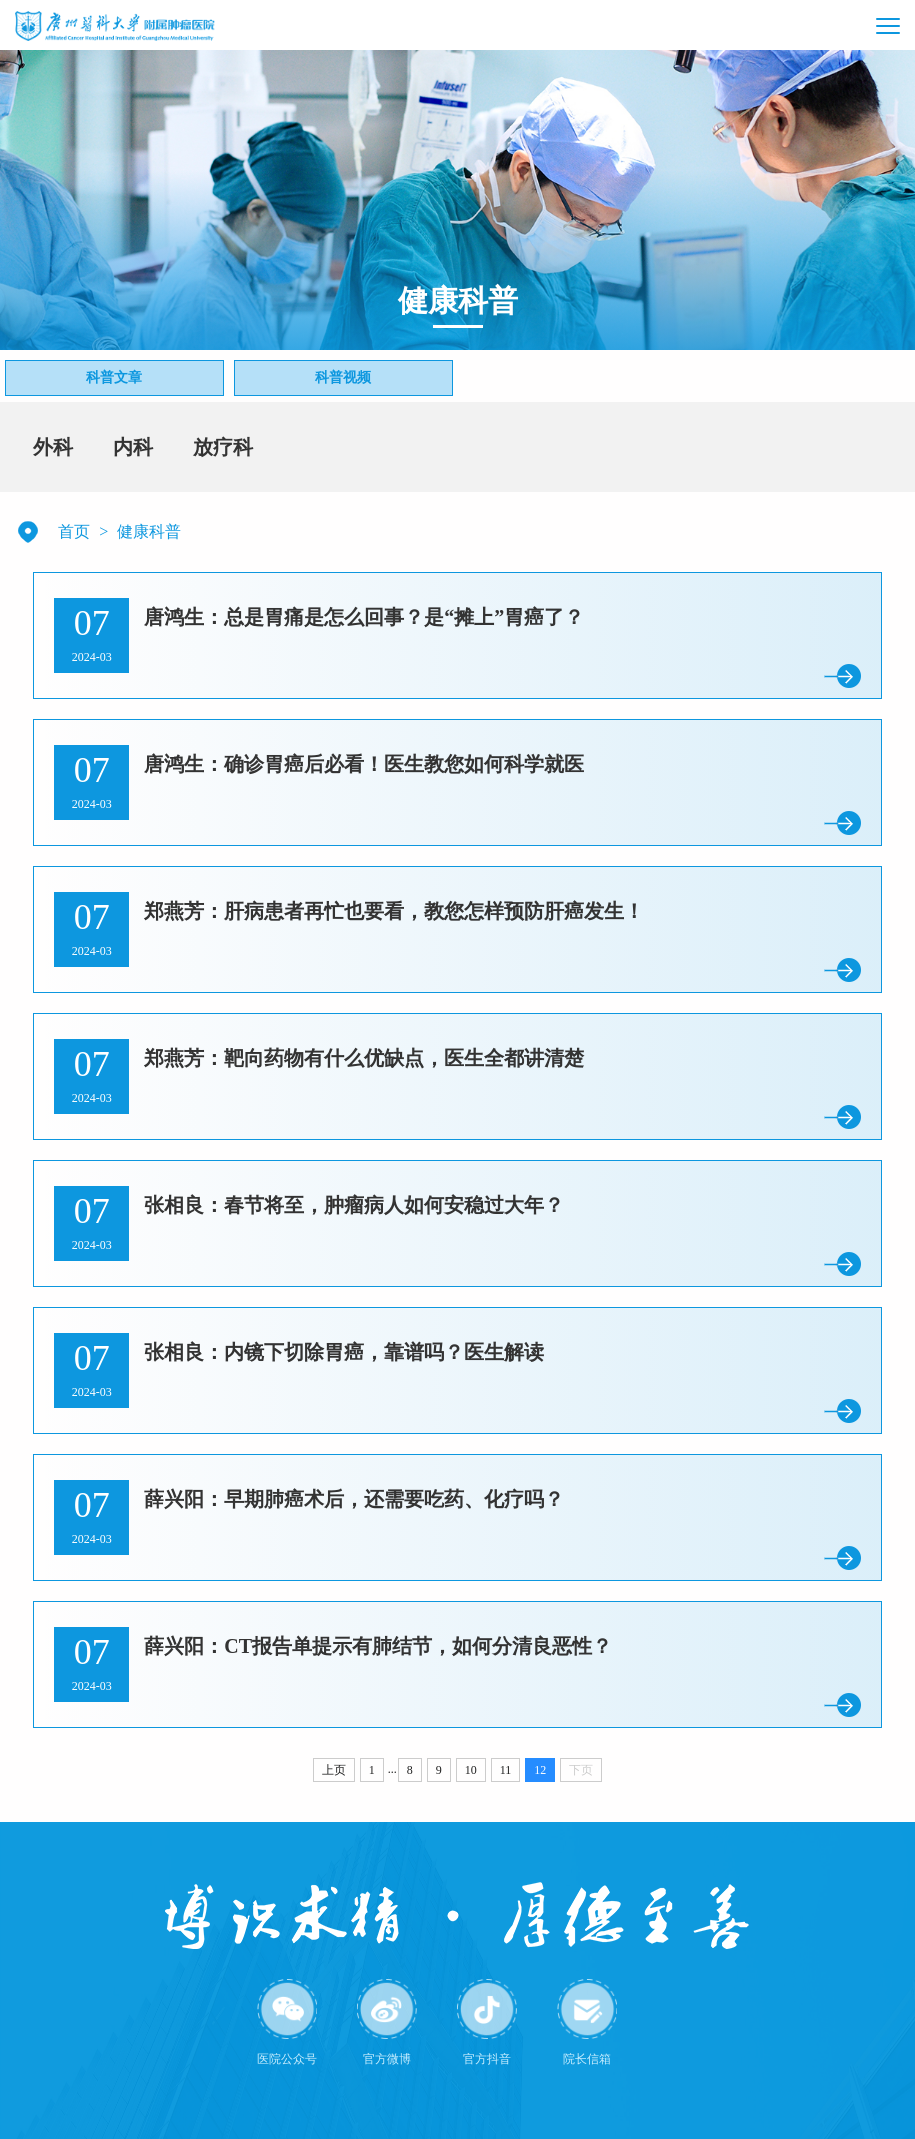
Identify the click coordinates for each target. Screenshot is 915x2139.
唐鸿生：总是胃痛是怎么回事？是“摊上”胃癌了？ (364, 617)
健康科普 (149, 531)
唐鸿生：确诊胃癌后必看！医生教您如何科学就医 (364, 764)
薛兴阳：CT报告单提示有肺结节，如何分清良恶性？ (378, 1646)
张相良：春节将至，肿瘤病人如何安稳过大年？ (354, 1205)
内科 (133, 447)
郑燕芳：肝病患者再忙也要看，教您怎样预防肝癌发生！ (394, 911)
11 (506, 1770)
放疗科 (223, 447)
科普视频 (343, 377)
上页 (334, 1770)
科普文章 (114, 377)
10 (471, 1770)
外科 (53, 447)
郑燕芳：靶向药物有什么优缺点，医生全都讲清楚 (364, 1058)
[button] (846, 25)
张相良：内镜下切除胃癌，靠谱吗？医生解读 (344, 1352)
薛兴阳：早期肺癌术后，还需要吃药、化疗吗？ (354, 1499)
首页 (74, 531)
